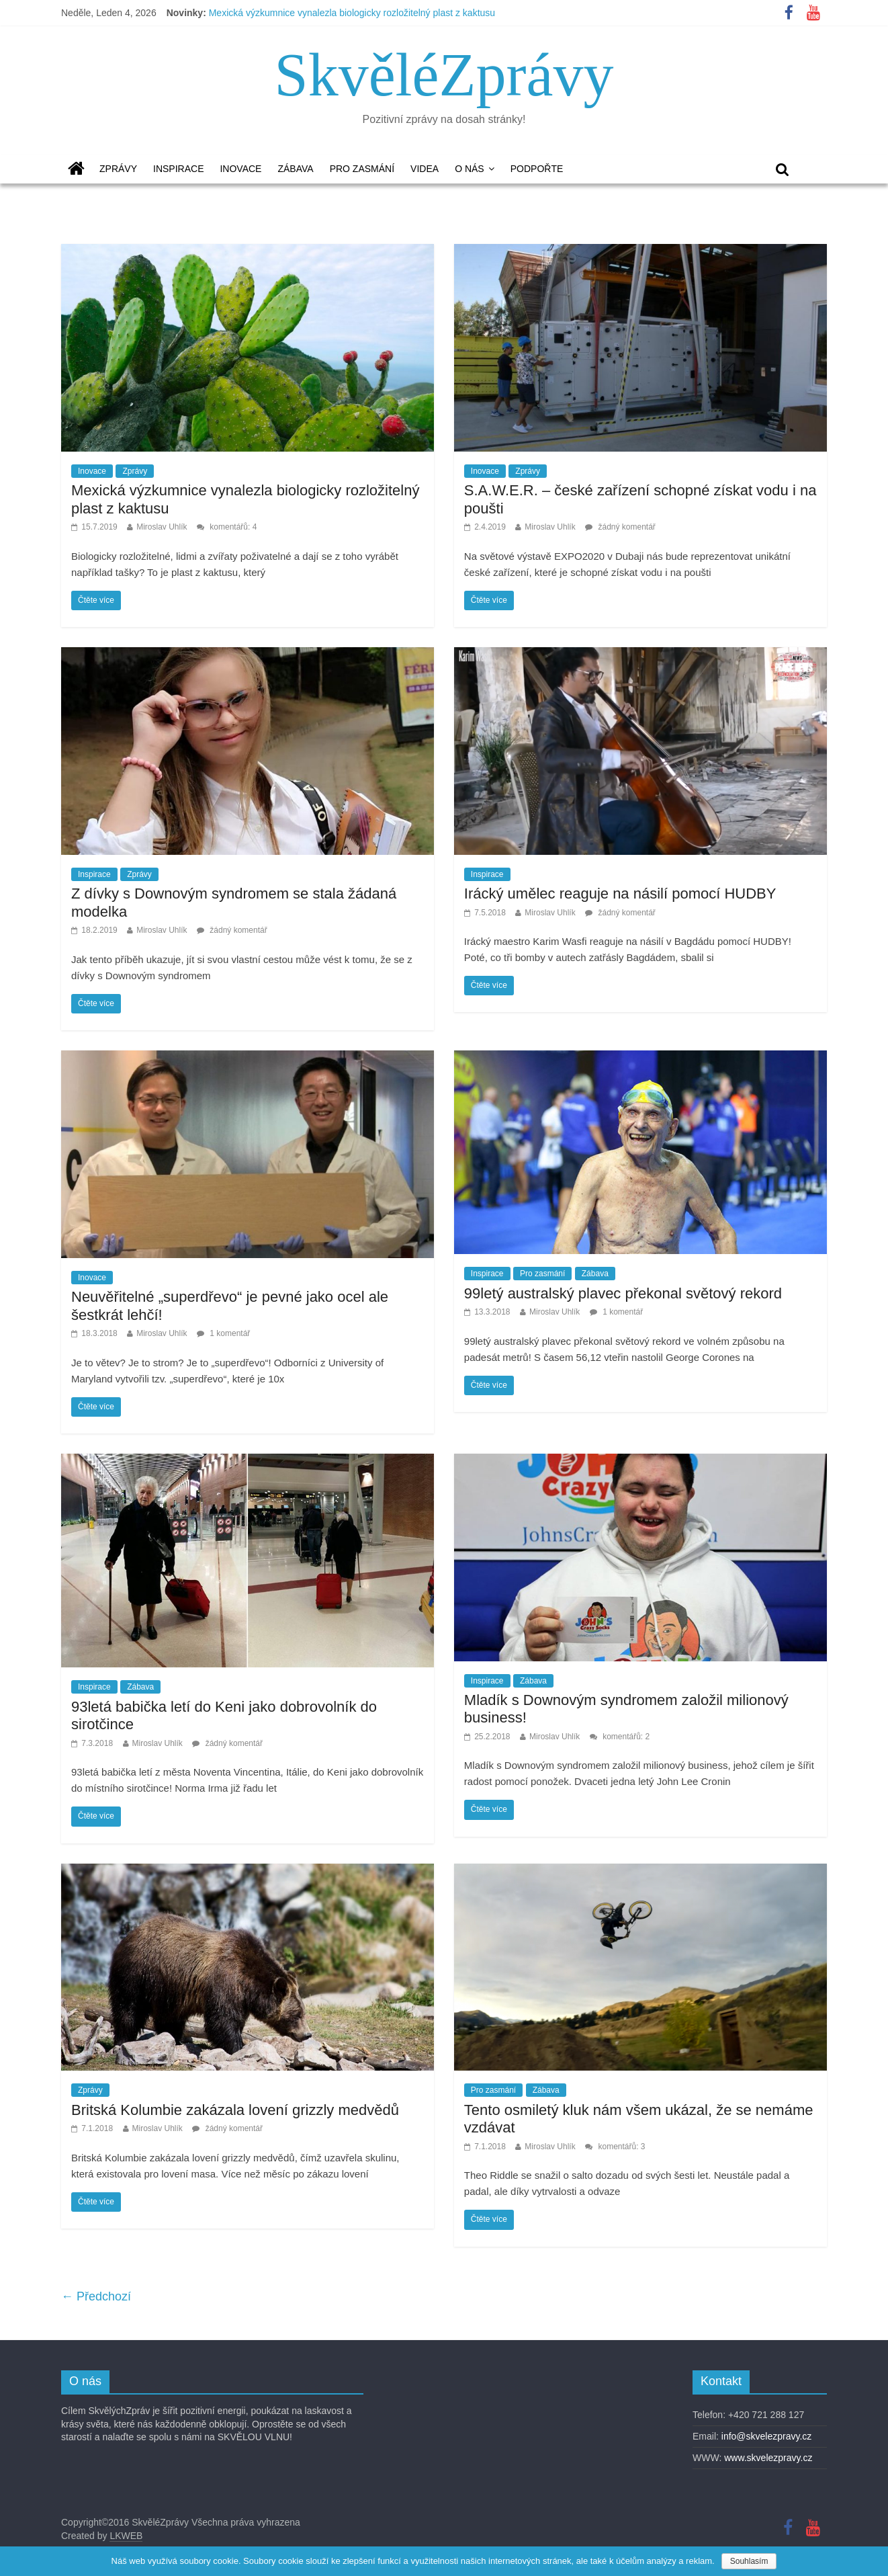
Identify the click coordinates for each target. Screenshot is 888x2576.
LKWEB (125, 2535)
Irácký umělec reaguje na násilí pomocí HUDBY (620, 893)
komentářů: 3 (615, 2146)
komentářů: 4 (227, 527)
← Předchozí (96, 2296)
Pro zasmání (362, 168)
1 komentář (223, 1333)
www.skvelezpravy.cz (768, 2457)
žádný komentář (620, 527)
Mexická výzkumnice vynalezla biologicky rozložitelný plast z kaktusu (352, 12)
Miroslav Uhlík (161, 527)
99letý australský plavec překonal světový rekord (623, 1293)
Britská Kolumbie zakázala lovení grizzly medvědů (235, 2110)
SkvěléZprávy (444, 75)
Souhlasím (749, 2561)
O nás (469, 168)
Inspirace (178, 168)
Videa (424, 168)
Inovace (240, 168)
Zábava (295, 168)
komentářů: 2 (620, 1736)
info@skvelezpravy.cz (766, 2436)
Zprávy (118, 168)
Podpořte (537, 168)
